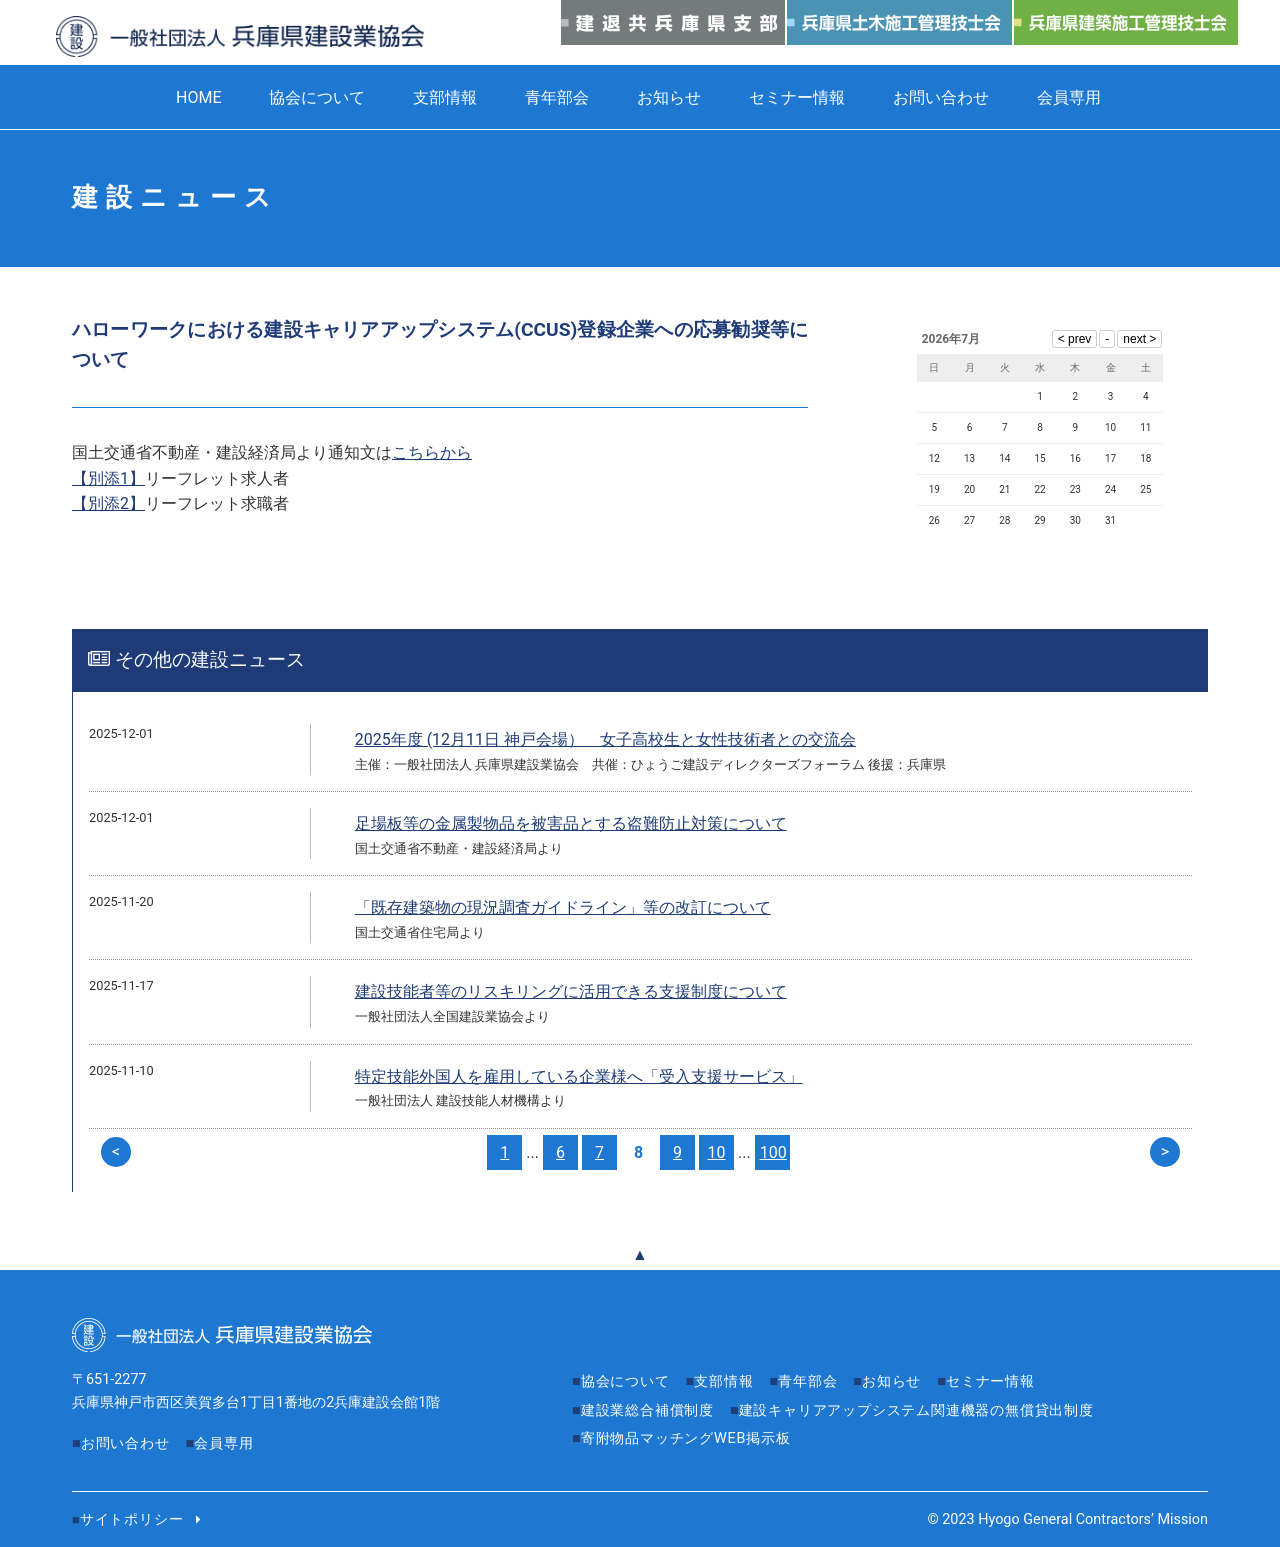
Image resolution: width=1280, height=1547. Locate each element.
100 (773, 1152)
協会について (317, 97)
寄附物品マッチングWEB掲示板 (686, 1438)
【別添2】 (108, 503)
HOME (198, 97)
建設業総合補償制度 (647, 1410)
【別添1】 (108, 478)
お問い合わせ (941, 97)
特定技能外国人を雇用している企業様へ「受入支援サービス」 (579, 1076)
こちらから (432, 452)
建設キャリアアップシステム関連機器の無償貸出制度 (916, 1410)
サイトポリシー (132, 1519)
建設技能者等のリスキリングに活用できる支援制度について (571, 991)
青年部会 (557, 97)
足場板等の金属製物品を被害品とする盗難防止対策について (571, 823)
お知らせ (669, 97)
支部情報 (445, 97)
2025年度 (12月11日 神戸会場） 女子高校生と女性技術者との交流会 (605, 739)
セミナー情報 (797, 97)
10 (717, 1152)
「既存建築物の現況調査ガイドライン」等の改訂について (563, 907)
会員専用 (1069, 97)
